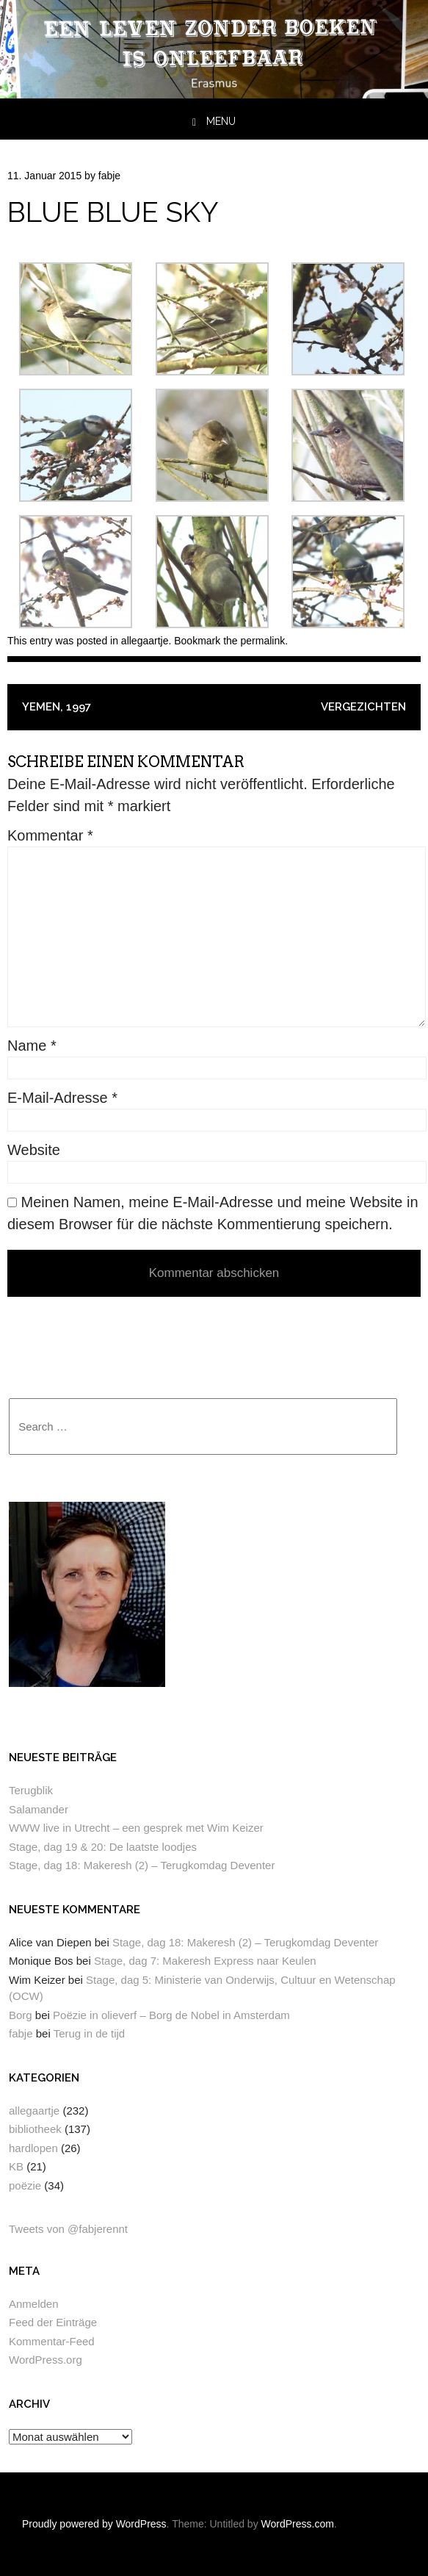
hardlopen (33, 2148)
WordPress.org (45, 2359)
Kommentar (50, 835)
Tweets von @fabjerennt (68, 2229)
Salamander (38, 1809)
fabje (109, 175)
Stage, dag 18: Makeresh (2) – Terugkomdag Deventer (142, 1865)
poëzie (25, 2185)
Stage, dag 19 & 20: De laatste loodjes (103, 1847)
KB (16, 2166)
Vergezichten (363, 706)
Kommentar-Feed (52, 2341)
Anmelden (34, 2304)
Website (33, 1150)
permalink (263, 641)
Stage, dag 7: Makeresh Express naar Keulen (205, 1960)
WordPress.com (297, 2524)
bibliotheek (35, 2129)
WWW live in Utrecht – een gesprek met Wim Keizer (136, 1827)
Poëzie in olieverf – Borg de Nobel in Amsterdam (171, 2015)
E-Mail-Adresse (62, 1098)
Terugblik (31, 1790)
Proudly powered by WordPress (94, 2524)
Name (32, 1045)
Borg (20, 2015)
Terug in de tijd (90, 2033)
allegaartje (145, 641)
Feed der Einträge (53, 2322)
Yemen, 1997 (56, 706)
